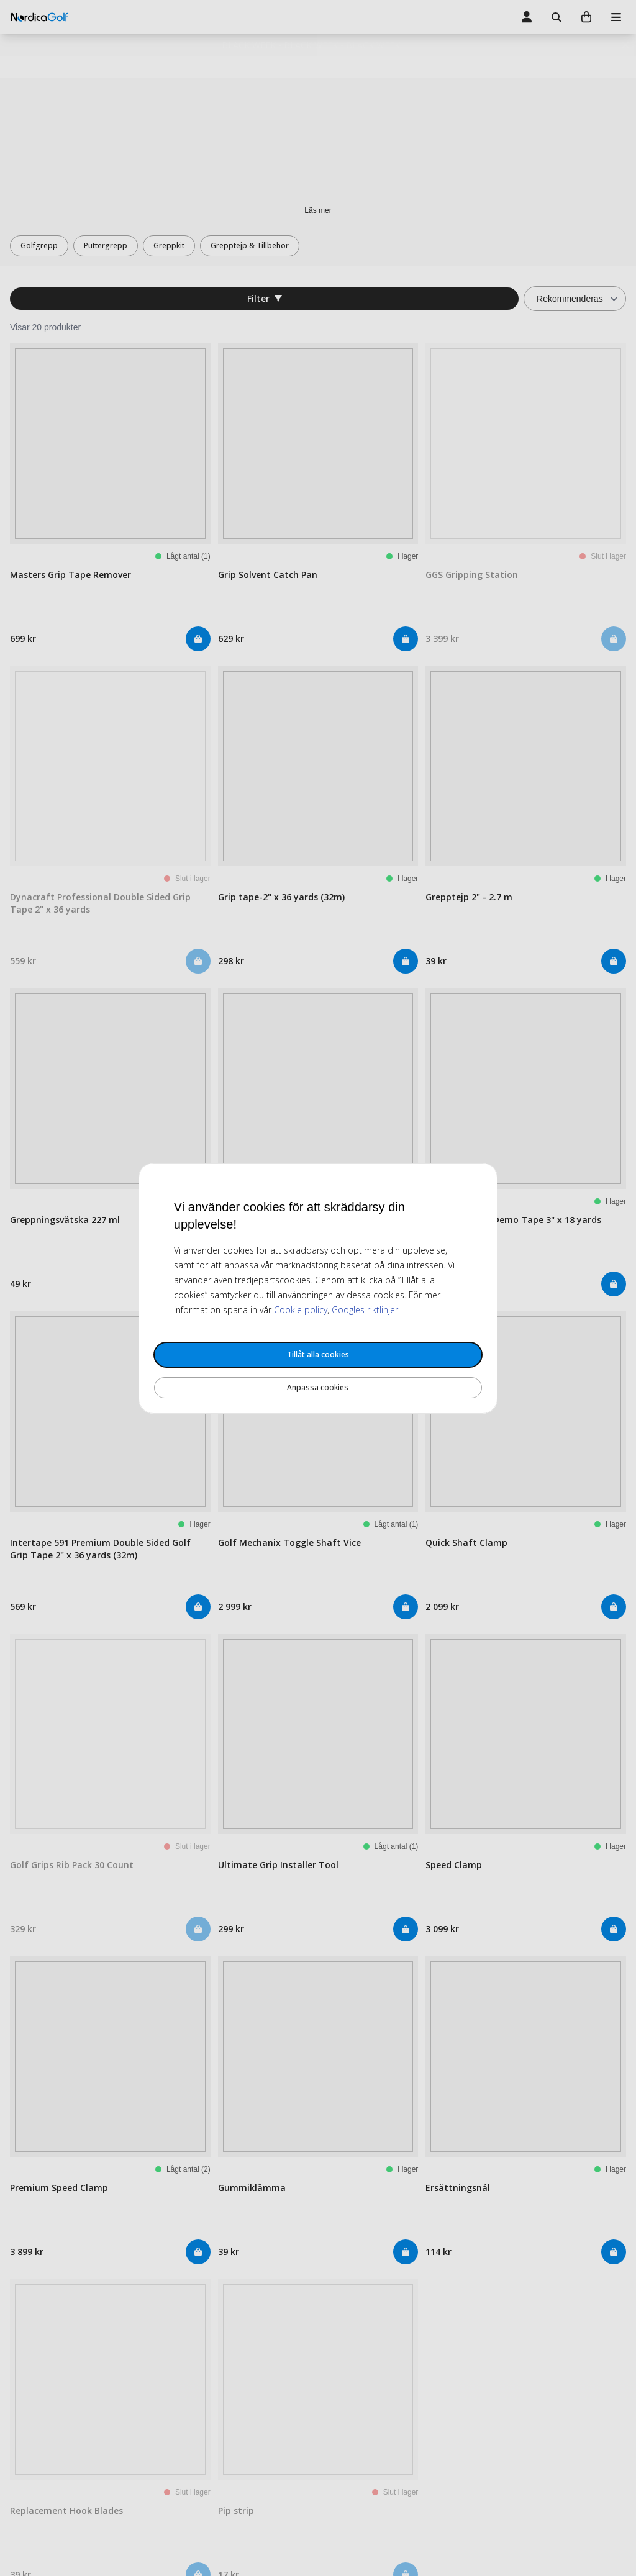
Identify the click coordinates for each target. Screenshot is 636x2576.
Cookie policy (300, 1310)
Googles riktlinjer (365, 1310)
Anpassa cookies (317, 1387)
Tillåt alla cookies (318, 1354)
